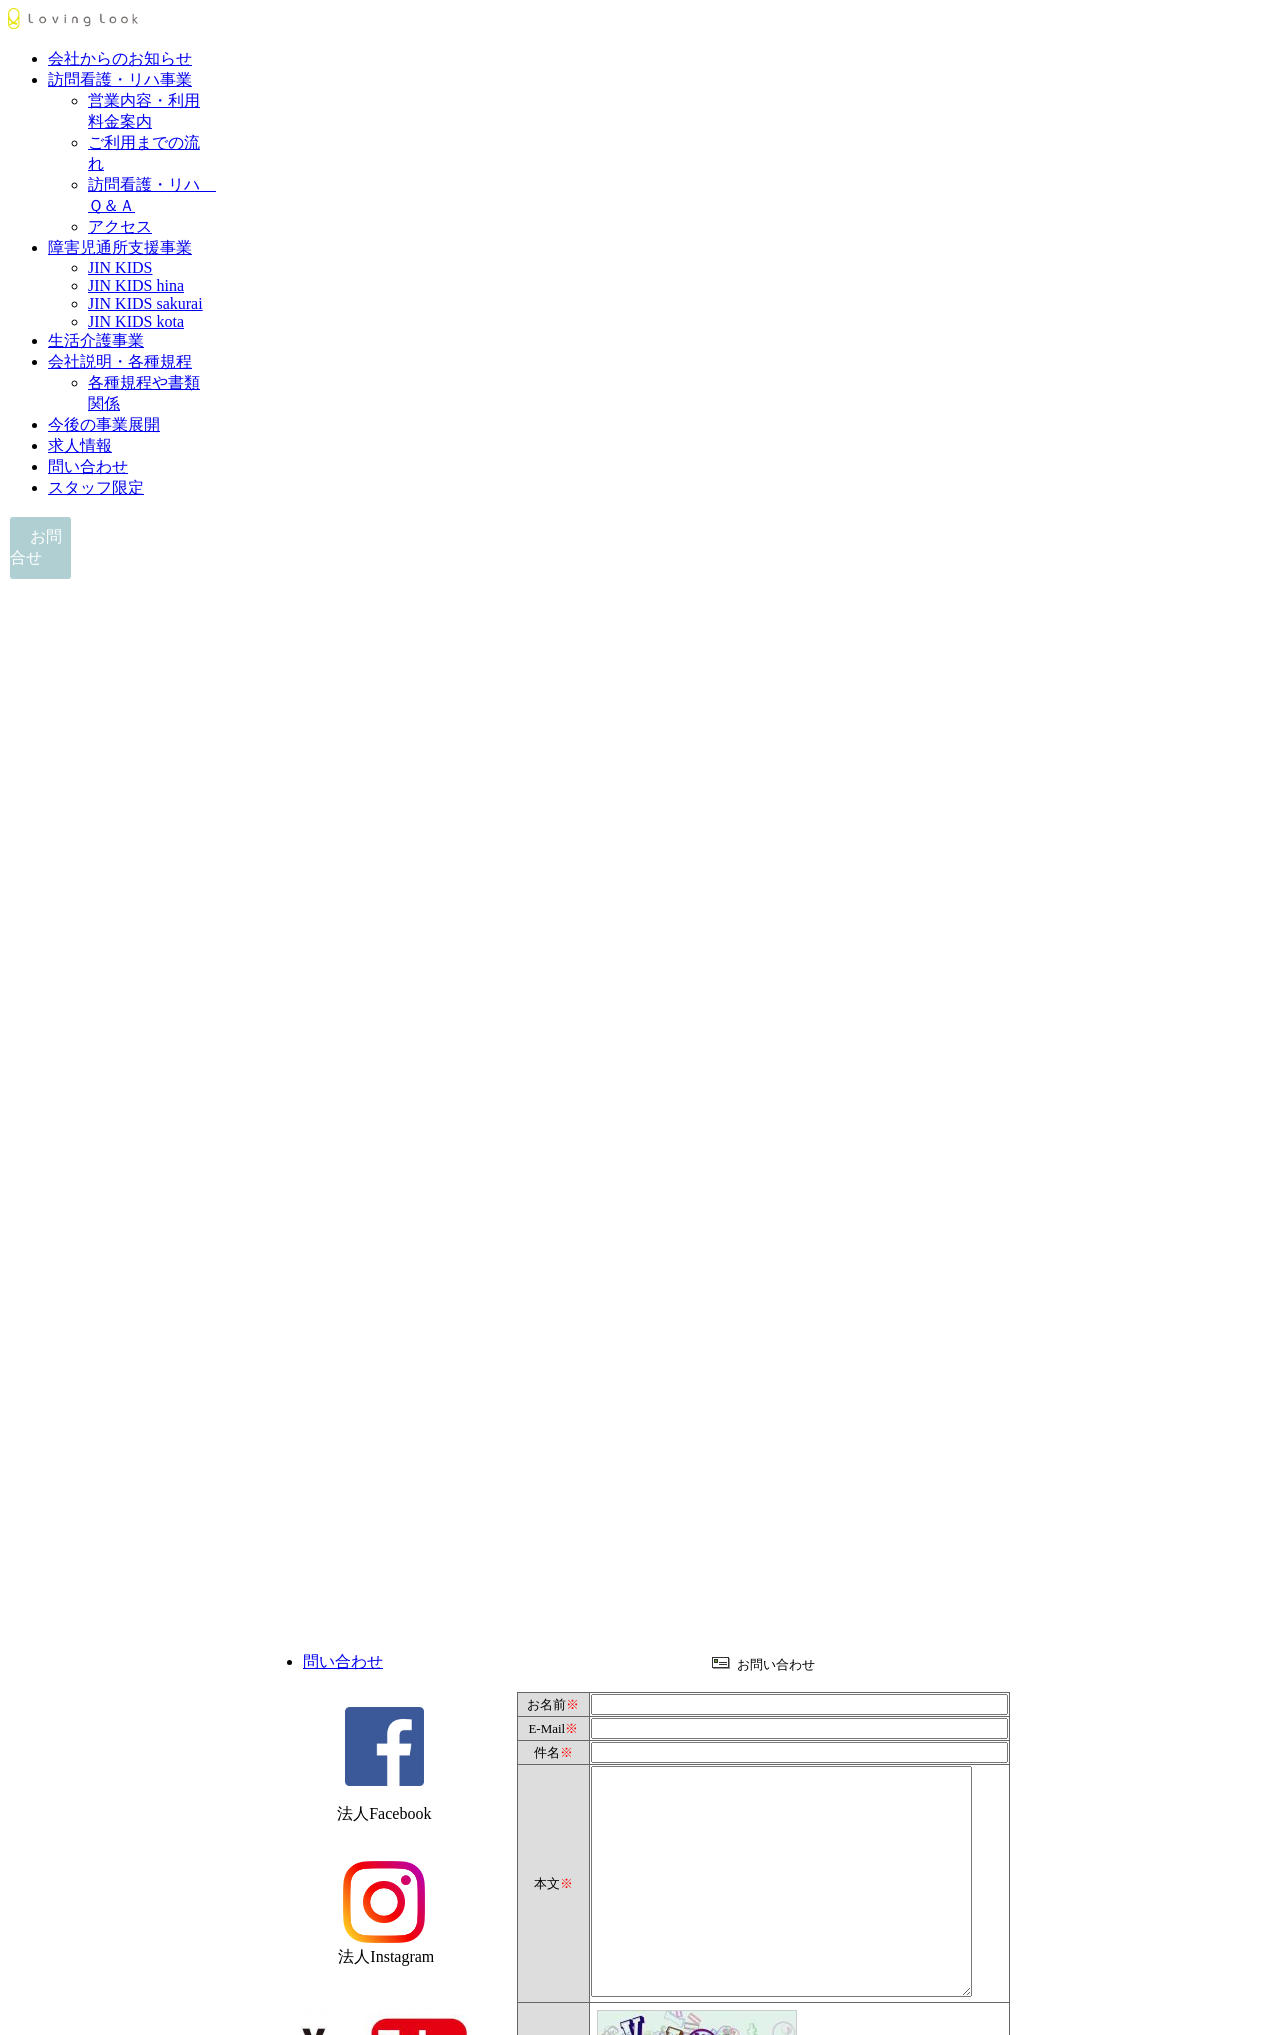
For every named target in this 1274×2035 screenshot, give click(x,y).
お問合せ (36, 547)
